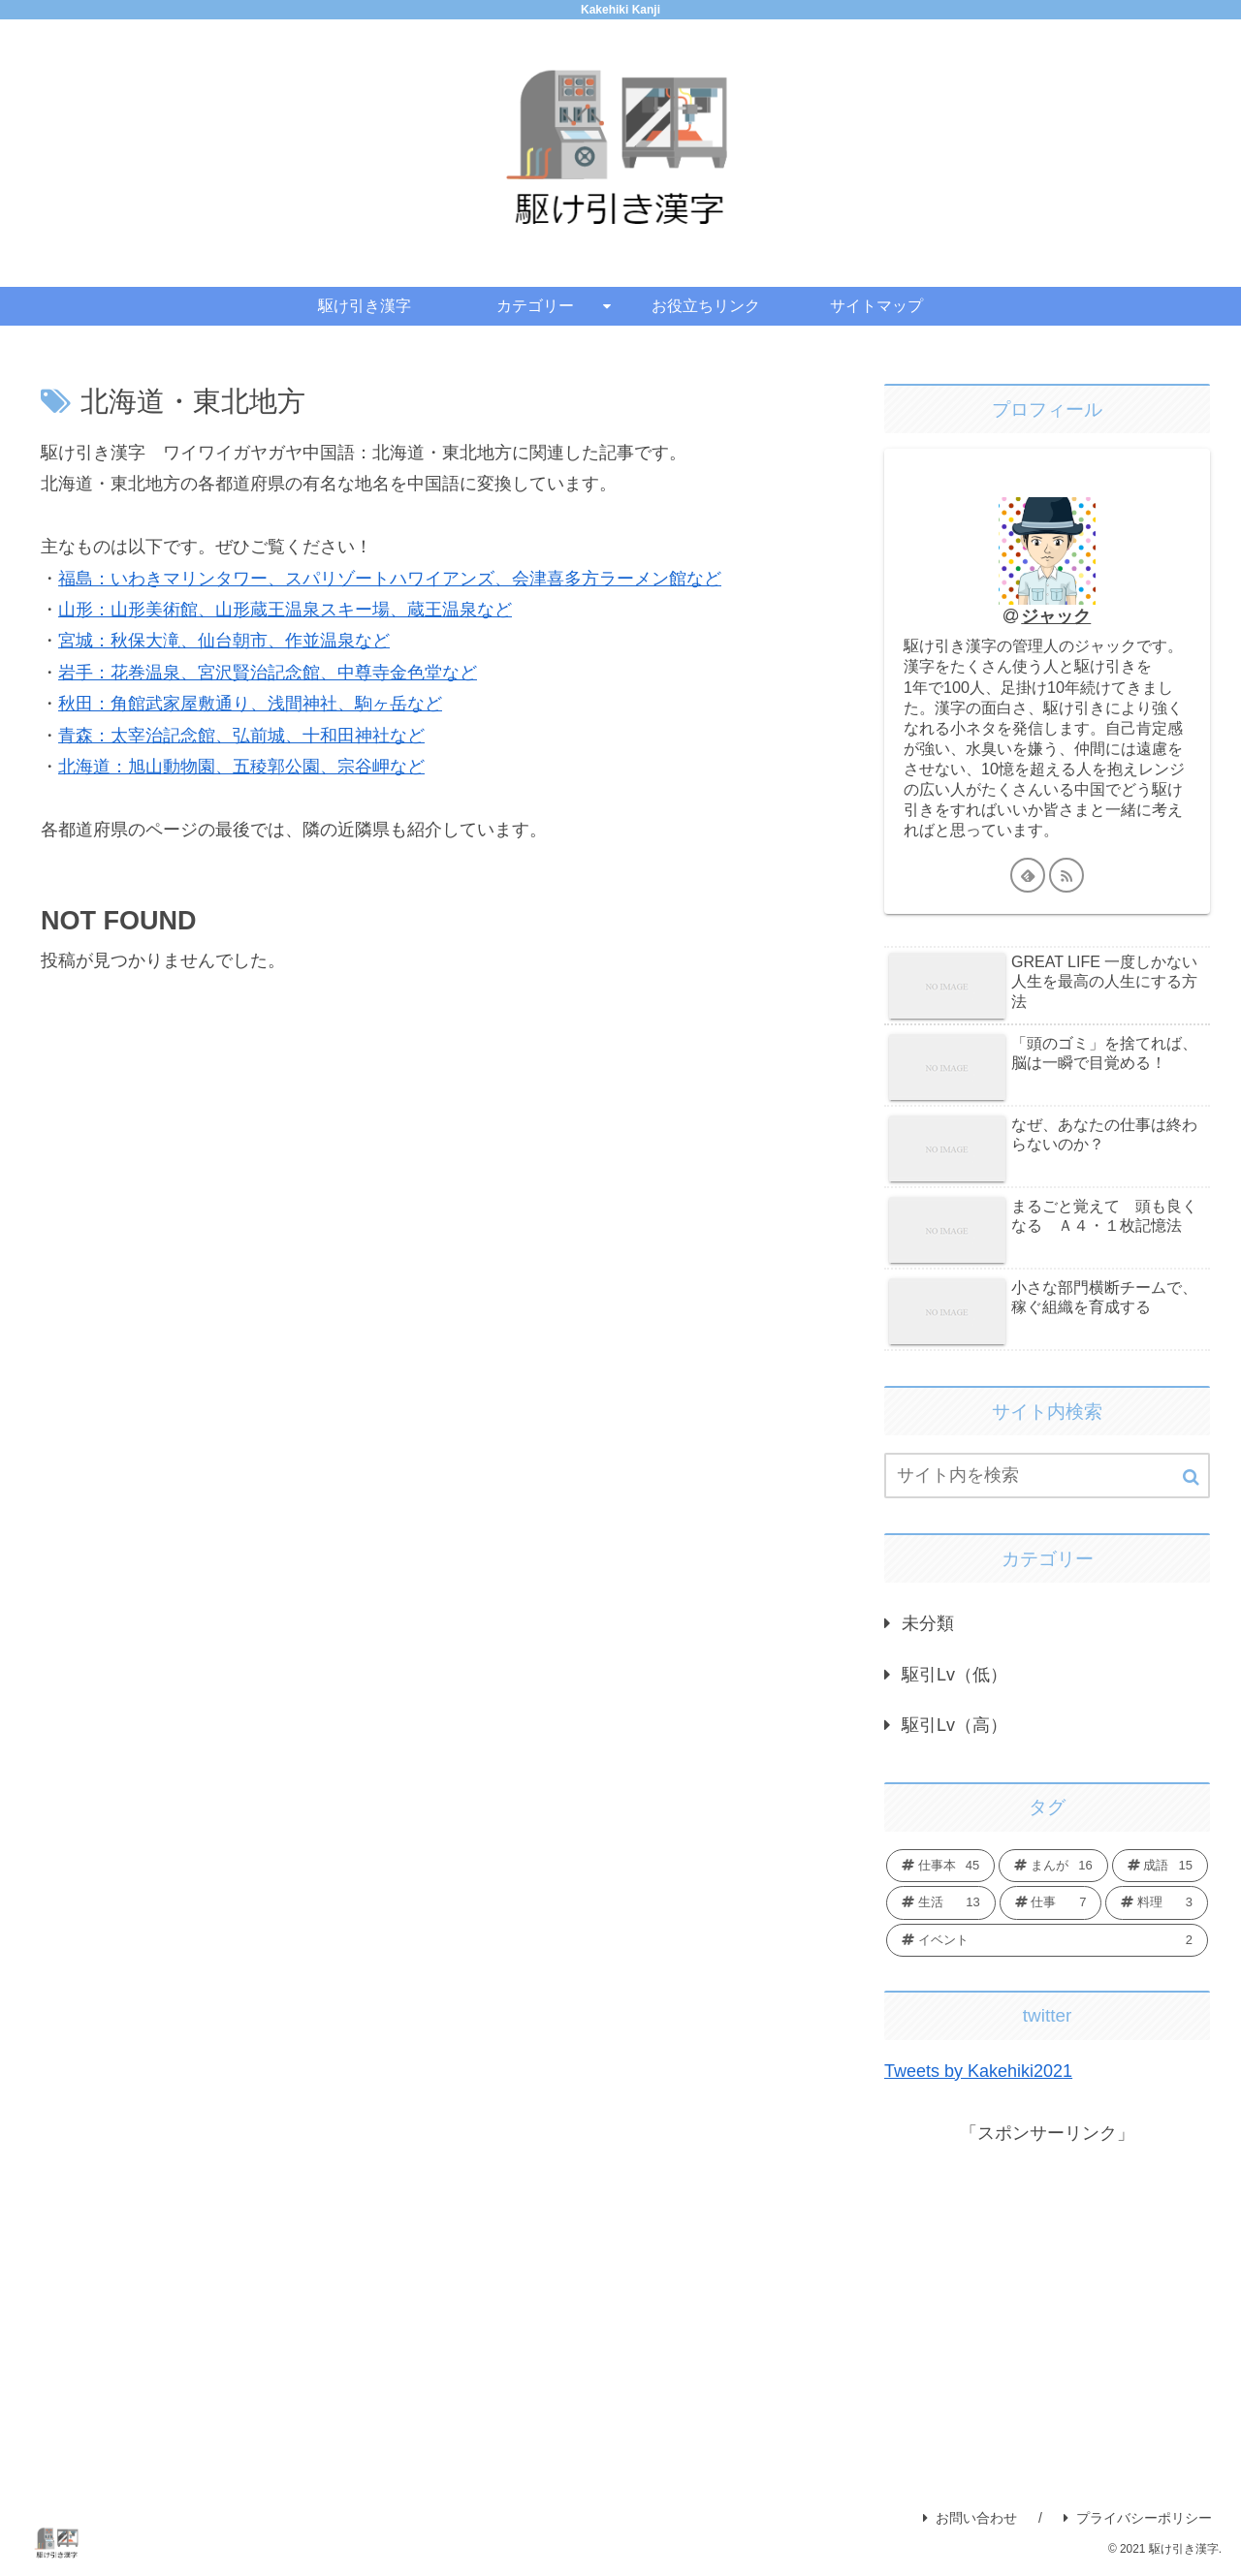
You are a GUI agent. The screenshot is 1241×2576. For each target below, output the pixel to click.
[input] (1047, 1475)
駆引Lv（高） (954, 1725)
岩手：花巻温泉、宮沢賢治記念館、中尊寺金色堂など (267, 672)
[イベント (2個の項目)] (1047, 1940)
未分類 (928, 1623)
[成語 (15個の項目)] (1160, 1865)
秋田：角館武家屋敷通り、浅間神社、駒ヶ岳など (250, 703)
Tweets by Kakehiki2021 (978, 2071)
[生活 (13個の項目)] (941, 1902)
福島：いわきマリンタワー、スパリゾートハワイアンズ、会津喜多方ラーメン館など (389, 578)
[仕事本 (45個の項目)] (940, 1865)
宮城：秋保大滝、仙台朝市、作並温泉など (224, 640)
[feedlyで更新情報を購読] (1027, 875)
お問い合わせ (970, 2518)
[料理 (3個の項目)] (1156, 1902)
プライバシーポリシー (1138, 2518)
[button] (1191, 1477)
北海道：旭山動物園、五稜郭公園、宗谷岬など (241, 766)
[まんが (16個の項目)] (1053, 1865)
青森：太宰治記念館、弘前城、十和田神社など (241, 735)
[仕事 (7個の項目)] (1051, 1902)
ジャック (1056, 616)
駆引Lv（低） (954, 1674)
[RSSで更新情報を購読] (1066, 875)
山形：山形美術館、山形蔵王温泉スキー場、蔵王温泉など (285, 609)
